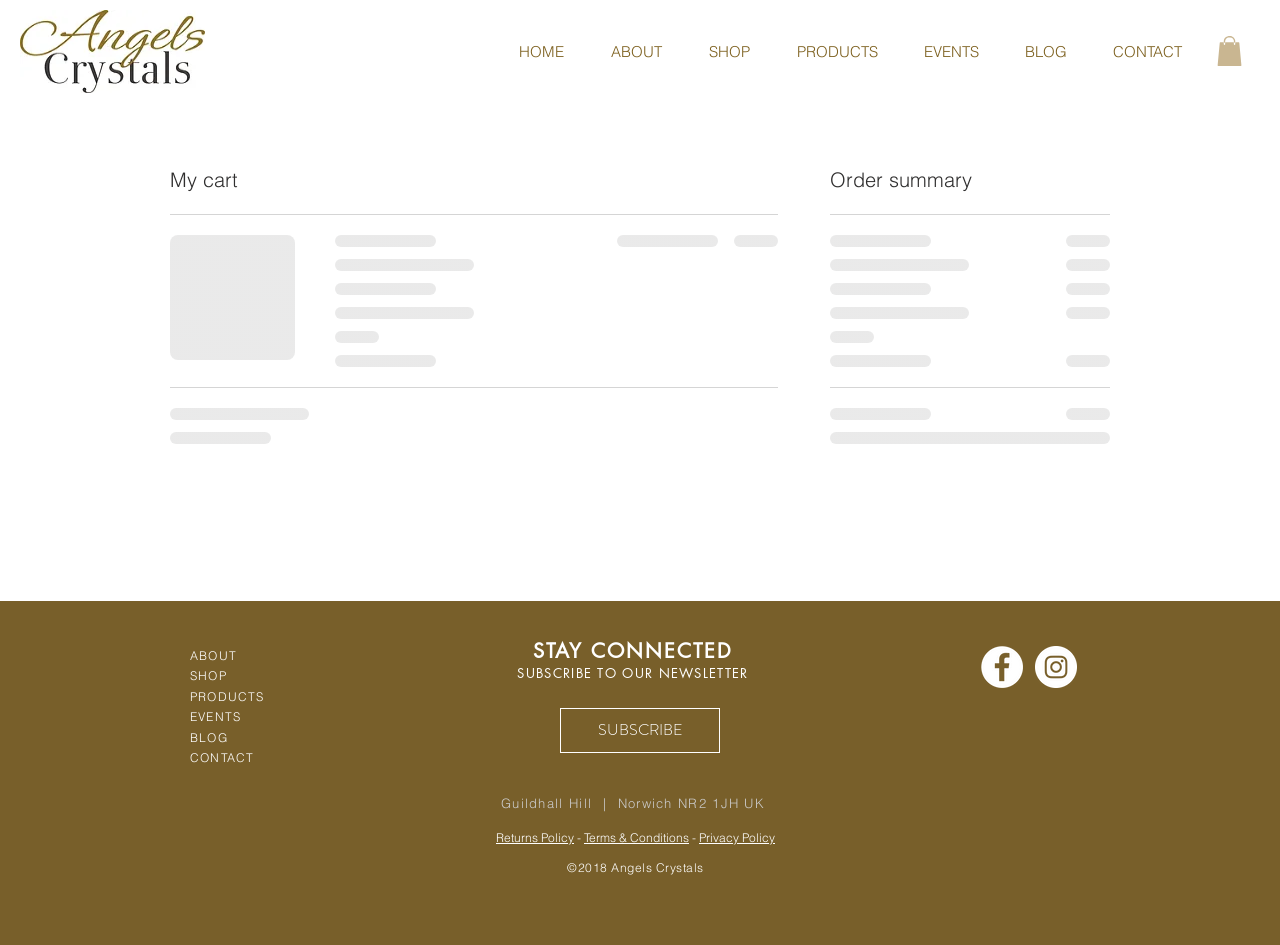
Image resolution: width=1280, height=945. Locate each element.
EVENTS (215, 716)
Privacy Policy (737, 837)
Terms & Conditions (636, 837)
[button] (1229, 51)
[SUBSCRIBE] (640, 730)
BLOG (209, 737)
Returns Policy (535, 837)
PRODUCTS (227, 696)
